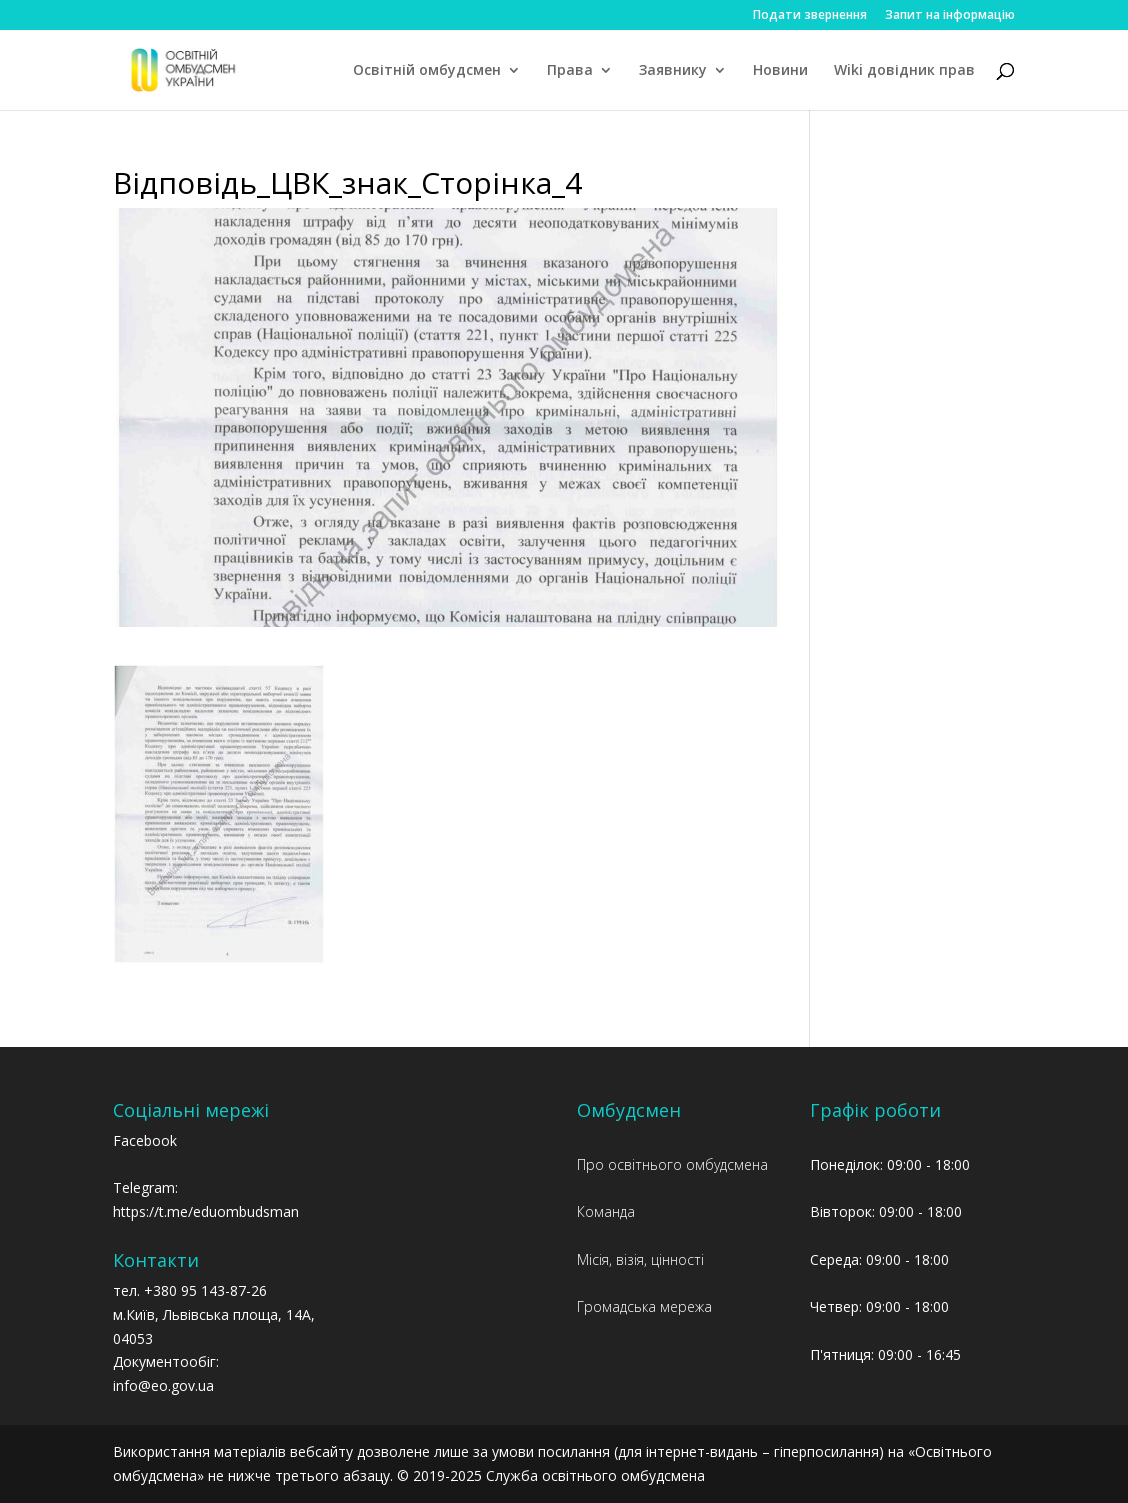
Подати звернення (810, 16)
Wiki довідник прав (904, 71)
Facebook (145, 1140)
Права (570, 71)
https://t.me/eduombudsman (206, 1211)
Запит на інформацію (950, 16)
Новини (780, 71)
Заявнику (673, 71)
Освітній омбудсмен (427, 71)
